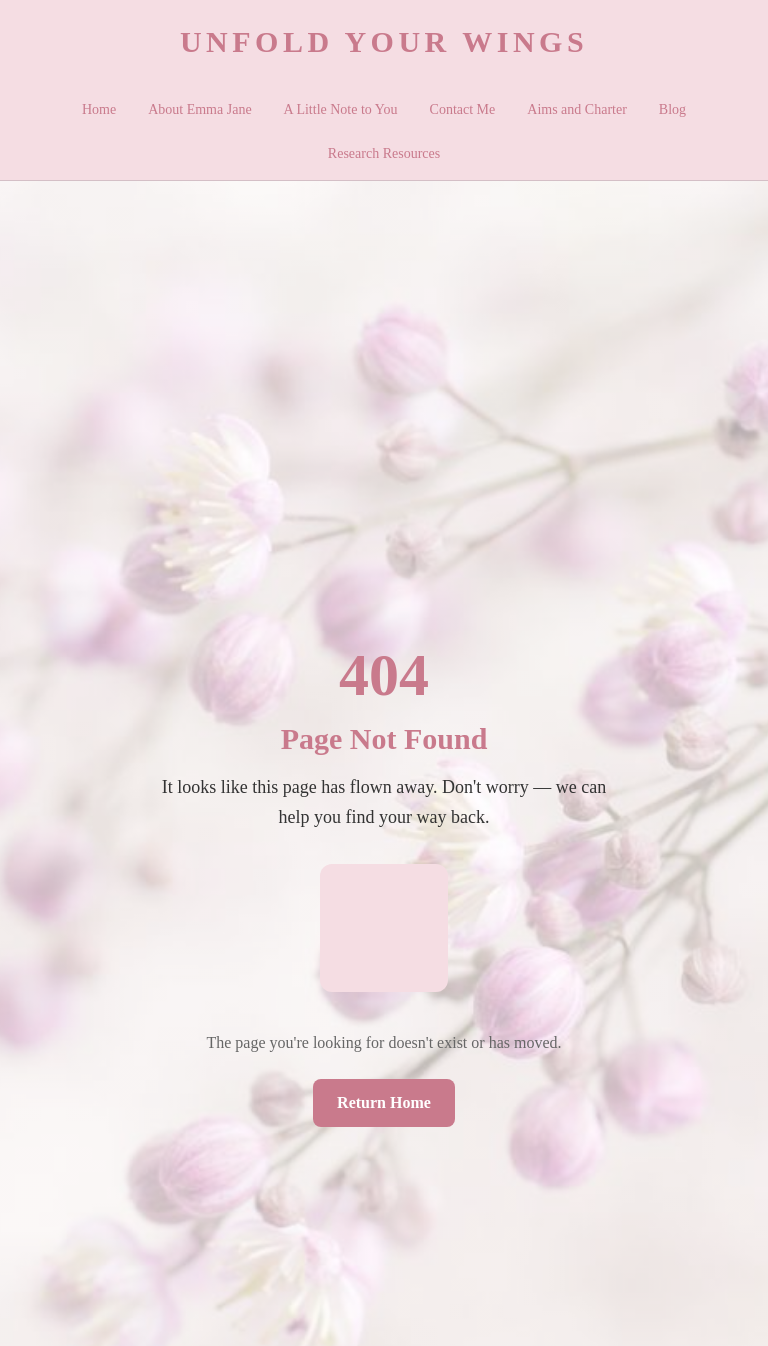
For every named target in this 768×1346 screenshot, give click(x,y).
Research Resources (384, 153)
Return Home (384, 1102)
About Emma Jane (199, 109)
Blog (672, 109)
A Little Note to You (341, 109)
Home (99, 109)
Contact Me (463, 109)
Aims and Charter (577, 109)
